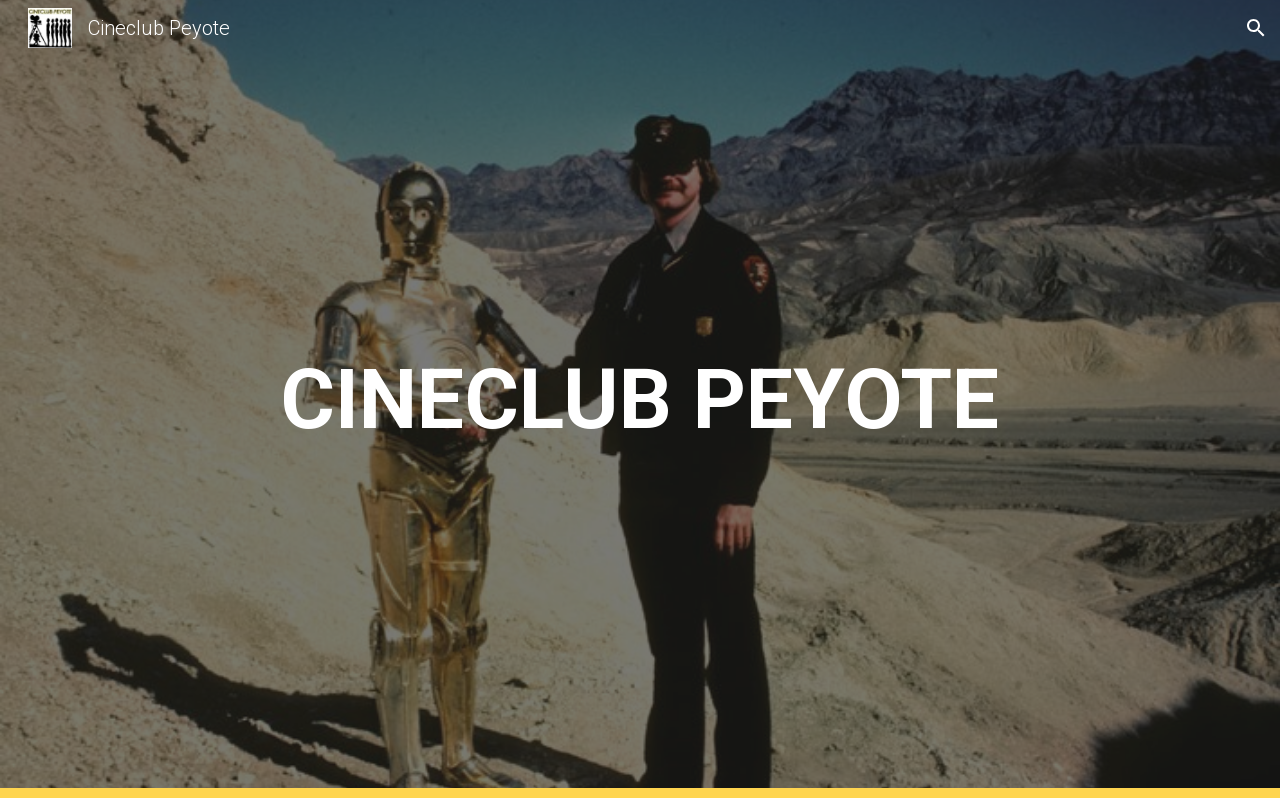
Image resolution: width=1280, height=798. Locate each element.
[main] (639, 399)
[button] (1256, 28)
